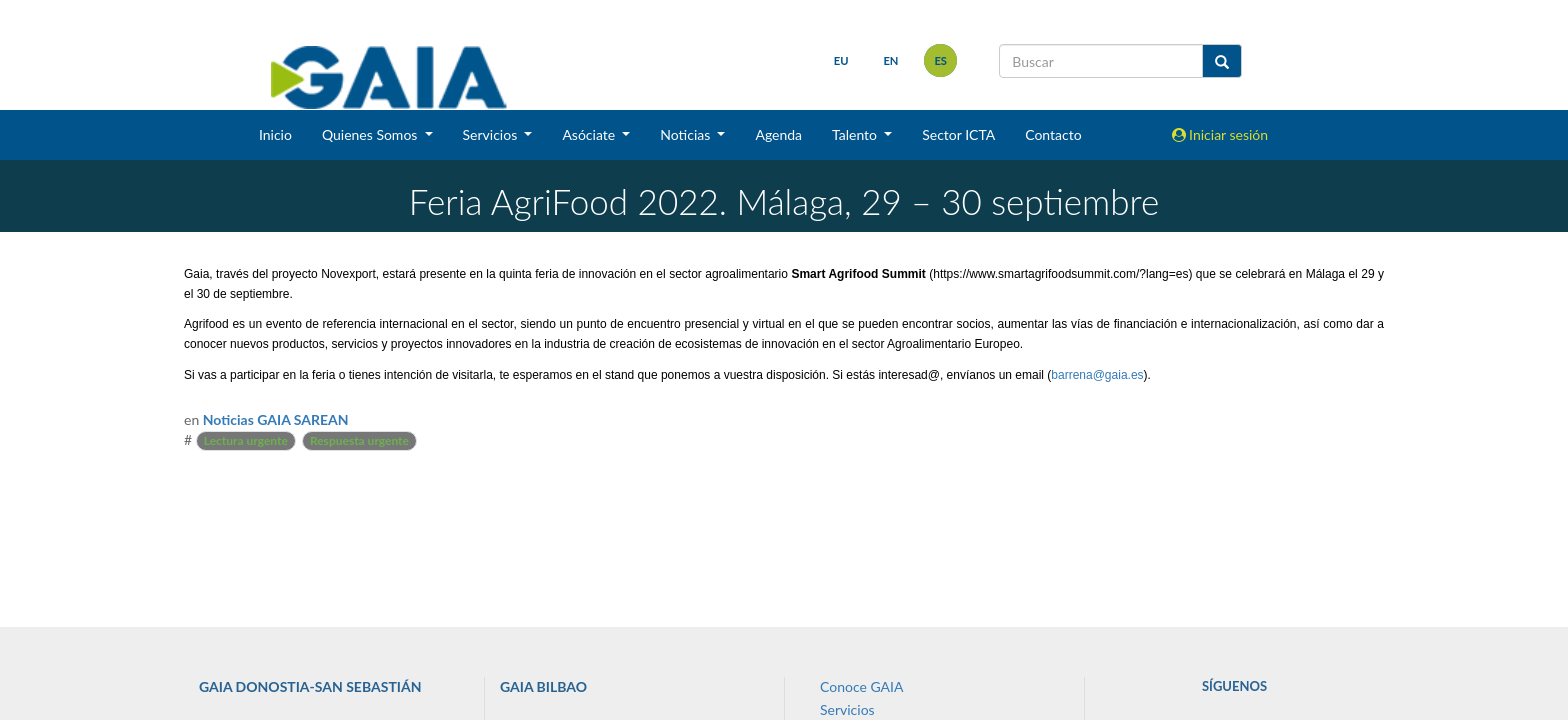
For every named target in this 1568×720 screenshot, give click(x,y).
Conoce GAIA (861, 686)
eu (841, 60)
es (940, 60)
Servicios (847, 709)
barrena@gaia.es (1097, 375)
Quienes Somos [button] (371, 134)
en (890, 60)
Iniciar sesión (1220, 134)
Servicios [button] (492, 134)
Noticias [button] (687, 134)
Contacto (1053, 134)
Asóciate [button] (590, 134)
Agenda (778, 134)
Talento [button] (856, 134)
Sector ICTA (958, 134)
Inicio (275, 134)
